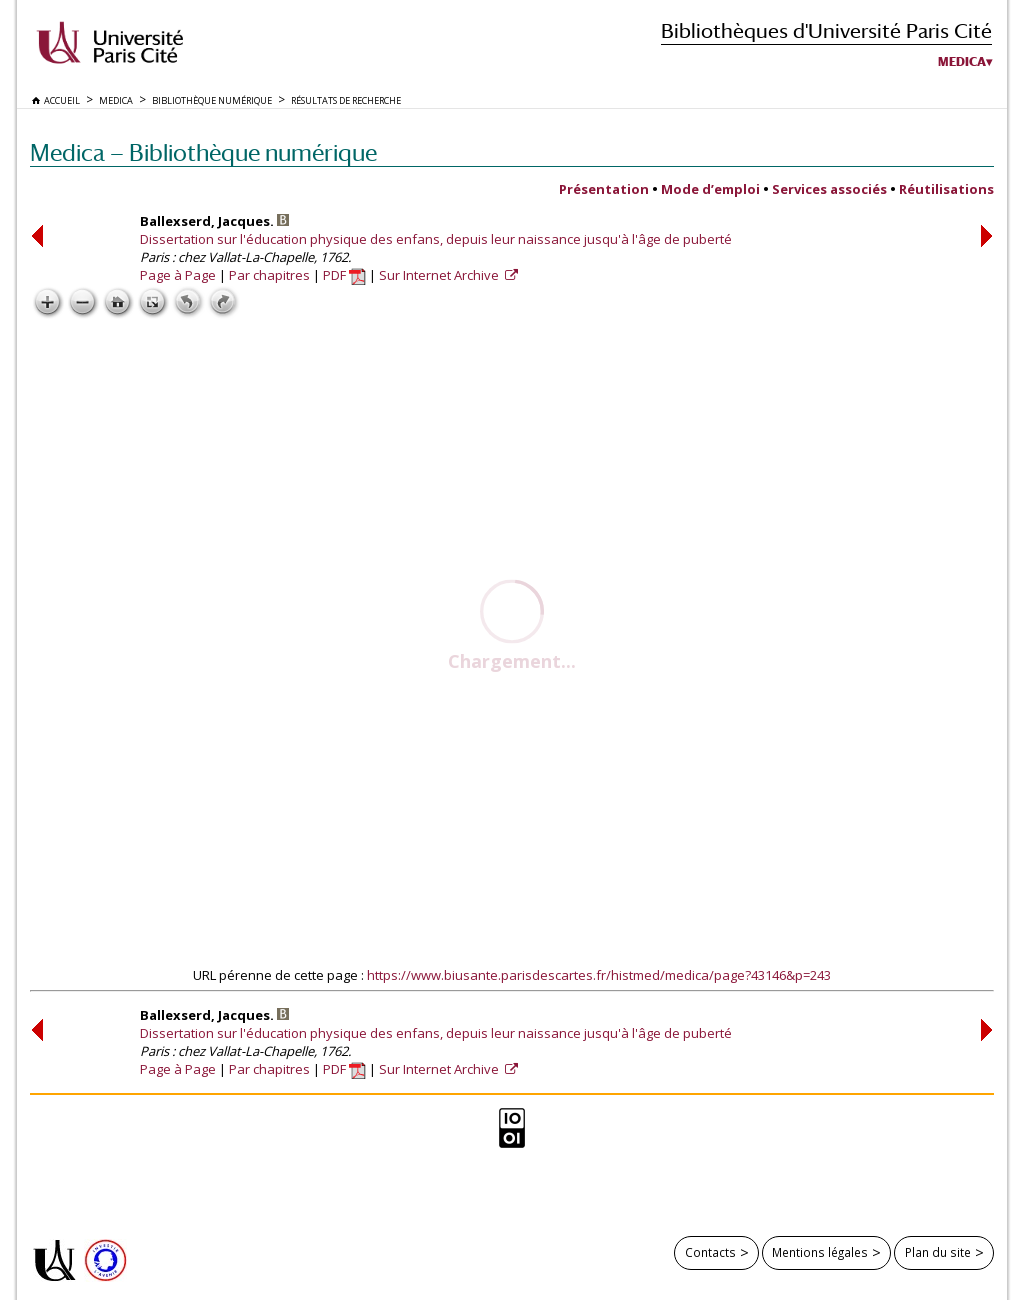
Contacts (710, 1252)
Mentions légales (820, 1252)
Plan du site (938, 1252)
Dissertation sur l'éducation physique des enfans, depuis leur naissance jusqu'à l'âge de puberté (436, 239)
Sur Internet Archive (440, 275)
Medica (962, 62)
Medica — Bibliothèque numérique (203, 152)
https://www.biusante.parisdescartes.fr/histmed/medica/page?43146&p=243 (599, 975)
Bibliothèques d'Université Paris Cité (826, 30)
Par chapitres (269, 275)
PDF (344, 275)
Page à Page (178, 275)
